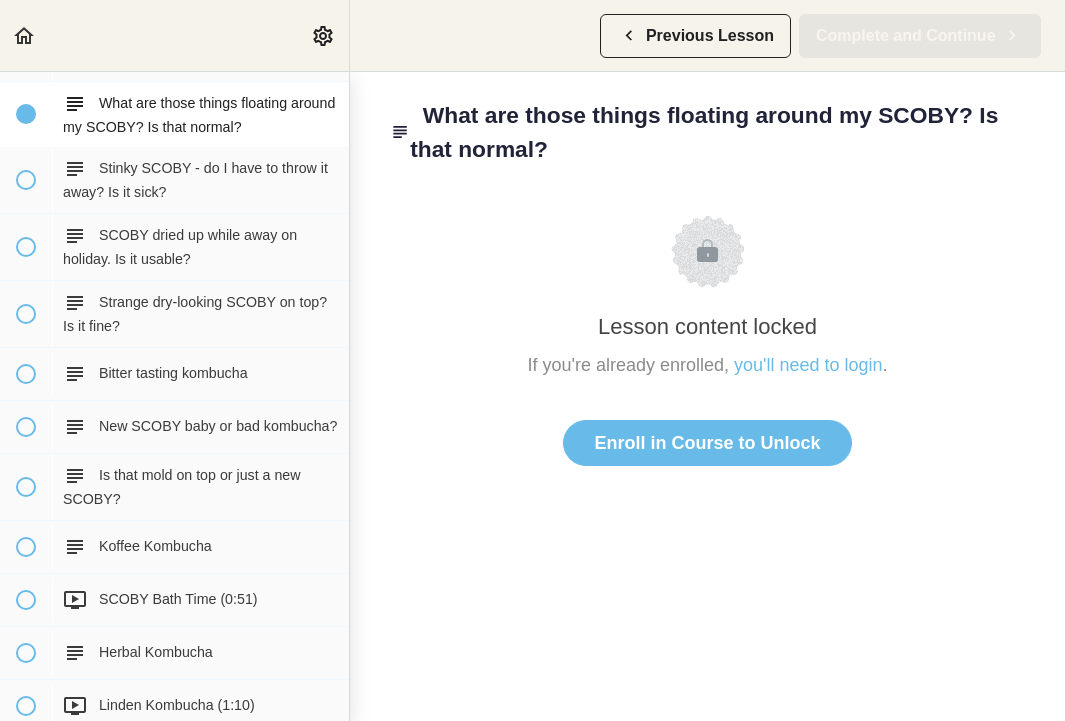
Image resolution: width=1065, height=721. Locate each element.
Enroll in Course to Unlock (707, 443)
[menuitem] (324, 35)
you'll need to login (808, 365)
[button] (25, 35)
